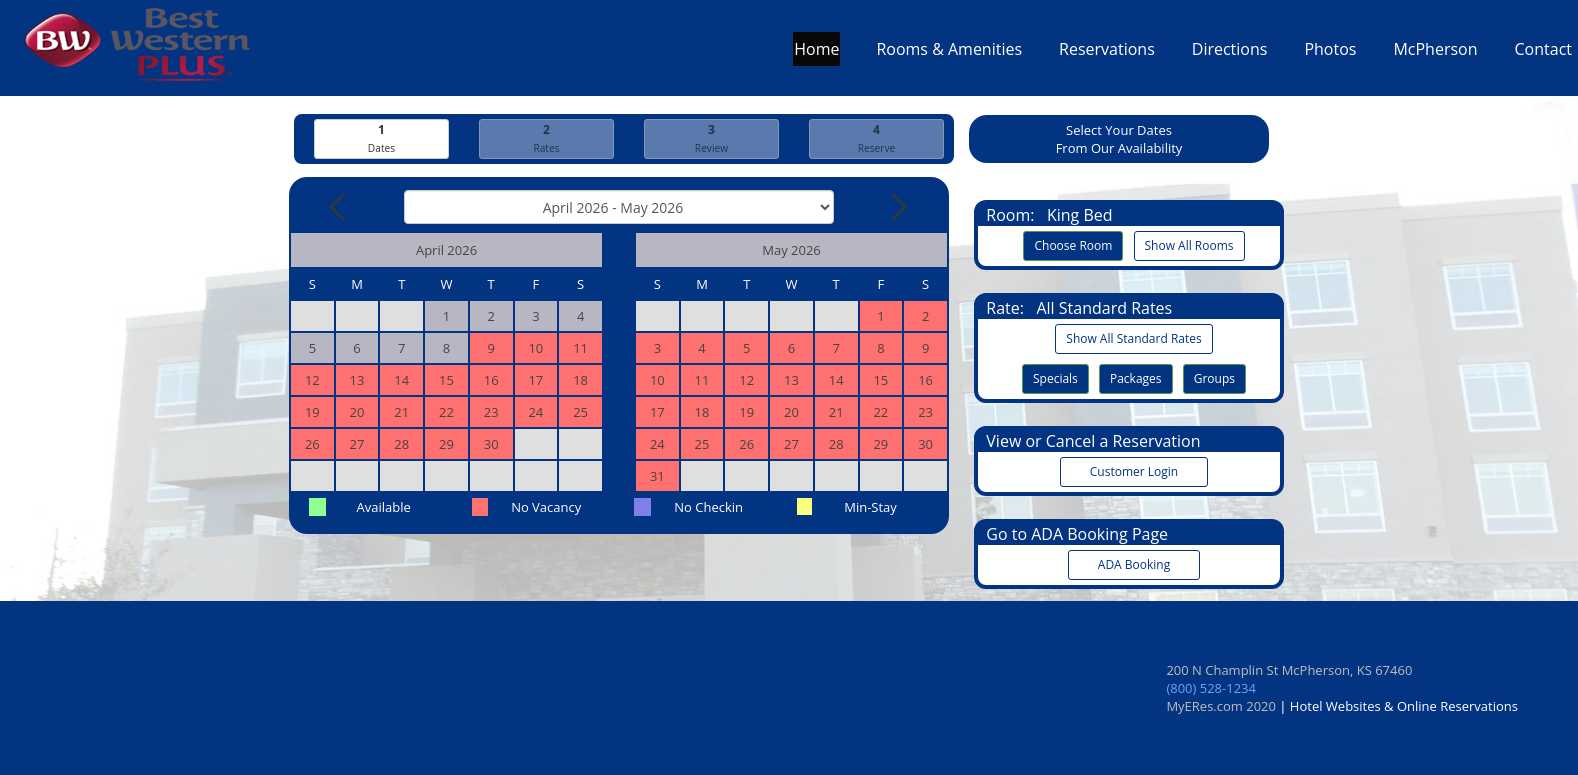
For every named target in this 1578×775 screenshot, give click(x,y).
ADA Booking (1134, 564)
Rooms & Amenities (949, 54)
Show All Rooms (1189, 245)
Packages (1136, 378)
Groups (1214, 378)
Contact (1543, 54)
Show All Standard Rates (1133, 338)
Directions (1230, 54)
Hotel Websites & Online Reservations (1404, 706)
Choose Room (1073, 245)
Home (816, 54)
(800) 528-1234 (1211, 688)
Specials (1055, 378)
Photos (1330, 54)
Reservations (1107, 54)
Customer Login (1134, 471)
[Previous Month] (339, 207)
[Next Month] (897, 207)
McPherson (1435, 54)
